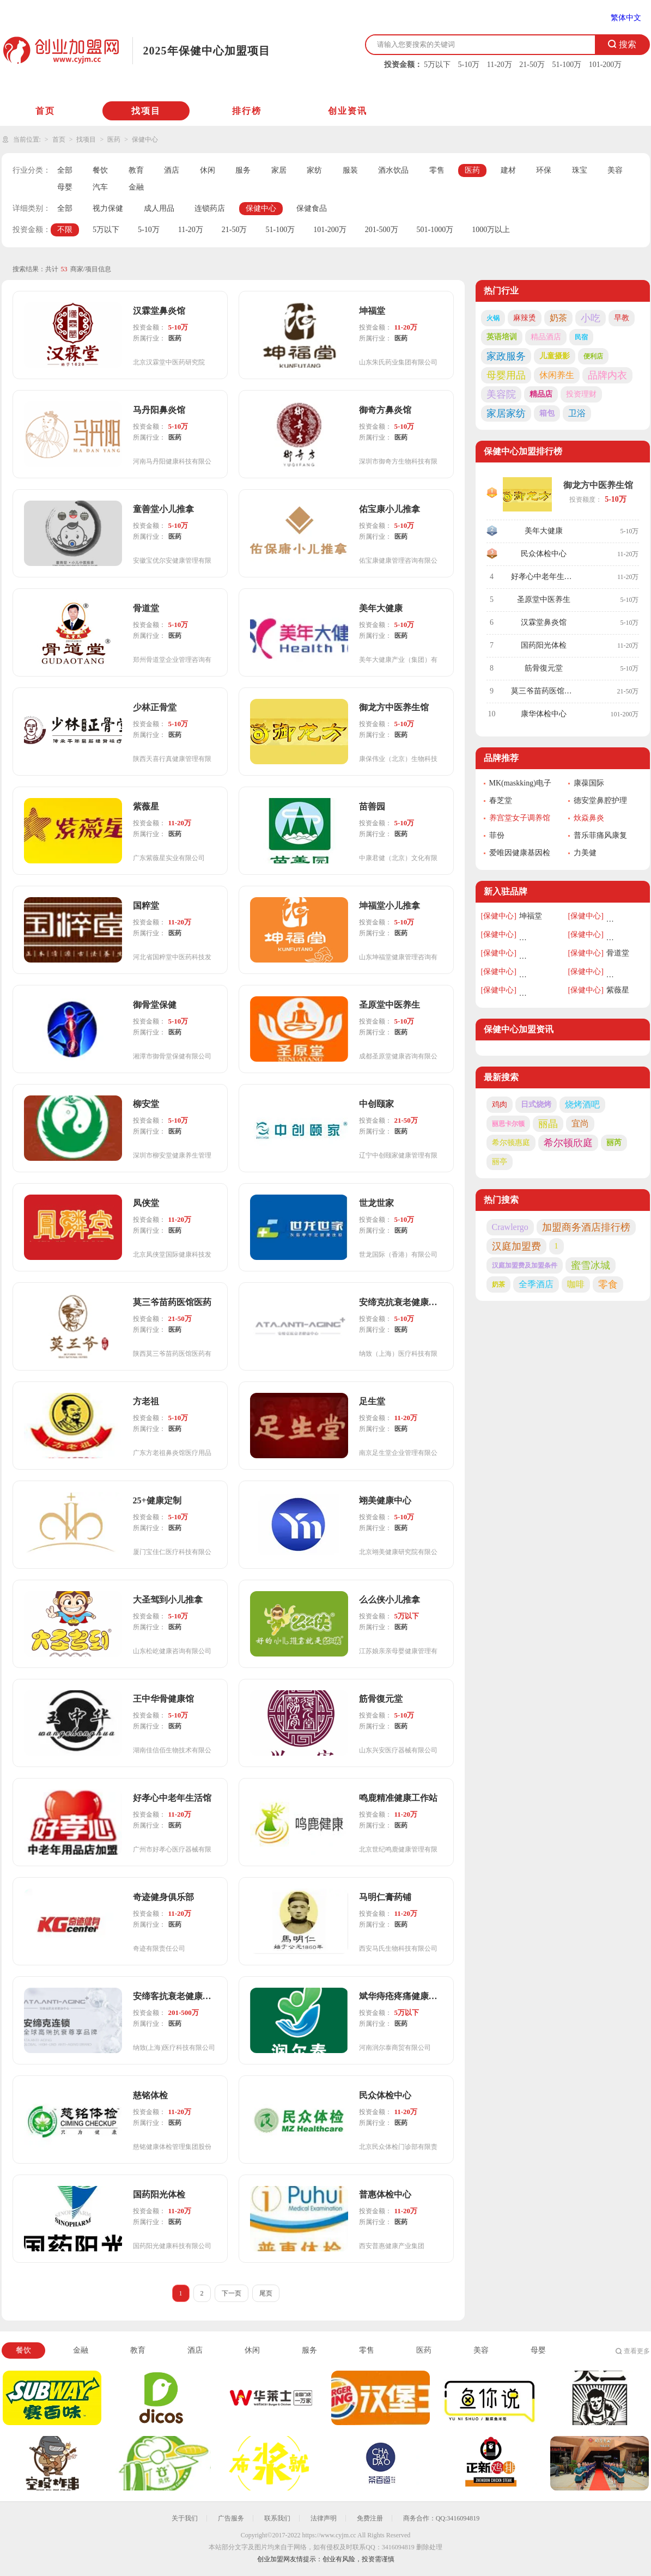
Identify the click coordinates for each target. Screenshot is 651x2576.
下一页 (231, 2293)
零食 (608, 1284)
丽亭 (499, 1162)
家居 (279, 170)
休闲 (207, 170)
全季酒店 (536, 1284)
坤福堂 (530, 916)
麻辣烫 (524, 318)
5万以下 (437, 64)
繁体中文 (626, 18)
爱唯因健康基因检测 (519, 854)
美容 (615, 170)
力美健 (585, 853)
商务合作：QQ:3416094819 (441, 2518)
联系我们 (277, 2518)
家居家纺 (506, 413)
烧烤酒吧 (582, 1104)
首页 (45, 110)
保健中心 (145, 139)
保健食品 (311, 208)
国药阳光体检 (544, 645)
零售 (437, 170)
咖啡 (576, 1284)
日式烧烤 (536, 1104)
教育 (136, 170)
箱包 (547, 413)
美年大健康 (544, 531)
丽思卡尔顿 (508, 1124)
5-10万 (469, 64)
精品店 (541, 394)
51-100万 (567, 64)
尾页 (265, 2293)
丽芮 (614, 1142)
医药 (113, 139)
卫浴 (577, 413)
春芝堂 (500, 800)
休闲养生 (556, 375)
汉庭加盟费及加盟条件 (524, 1265)
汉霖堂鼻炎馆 (544, 622)
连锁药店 (209, 208)
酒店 (171, 170)
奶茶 (558, 317)
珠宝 (579, 170)
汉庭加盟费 (516, 1246)
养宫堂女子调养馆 (519, 818)
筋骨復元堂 (544, 668)
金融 (136, 187)
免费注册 (370, 2518)
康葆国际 (589, 783)
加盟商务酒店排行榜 (586, 1227)
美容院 (501, 394)
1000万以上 (491, 230)
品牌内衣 (607, 375)
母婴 (64, 187)
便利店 (593, 356)
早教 (621, 318)
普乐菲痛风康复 (600, 835)
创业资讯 (347, 110)
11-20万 (499, 64)
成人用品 (159, 208)
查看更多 (637, 2351)
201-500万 (381, 230)
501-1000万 (435, 230)
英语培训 (501, 337)
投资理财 (581, 394)
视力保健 (108, 208)
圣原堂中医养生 (543, 599)
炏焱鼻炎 (589, 818)
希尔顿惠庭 (511, 1142)
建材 (508, 170)
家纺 (314, 170)
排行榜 (246, 110)
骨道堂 (617, 953)
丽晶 (548, 1123)
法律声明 (324, 2518)
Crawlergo (510, 1227)
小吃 (590, 318)
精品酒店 (546, 337)
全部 (64, 170)
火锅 (493, 318)
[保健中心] (498, 916)
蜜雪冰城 (590, 1265)
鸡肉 (499, 1104)
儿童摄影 (554, 356)
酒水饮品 (393, 170)
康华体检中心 (544, 714)
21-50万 (532, 64)
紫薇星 (617, 990)
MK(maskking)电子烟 (520, 784)
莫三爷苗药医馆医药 (545, 691)
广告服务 (231, 2518)
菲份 (496, 835)
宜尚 (580, 1123)
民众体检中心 (544, 554)
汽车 (100, 187)
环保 (543, 170)
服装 (350, 170)
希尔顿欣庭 (568, 1142)
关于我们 (185, 2518)
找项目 (146, 110)
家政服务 (506, 356)
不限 (64, 230)
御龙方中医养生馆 (598, 485)
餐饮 (100, 170)
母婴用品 (506, 375)
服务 (243, 170)
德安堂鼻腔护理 (600, 800)
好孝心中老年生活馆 (545, 577)
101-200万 (605, 64)
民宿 (581, 337)
